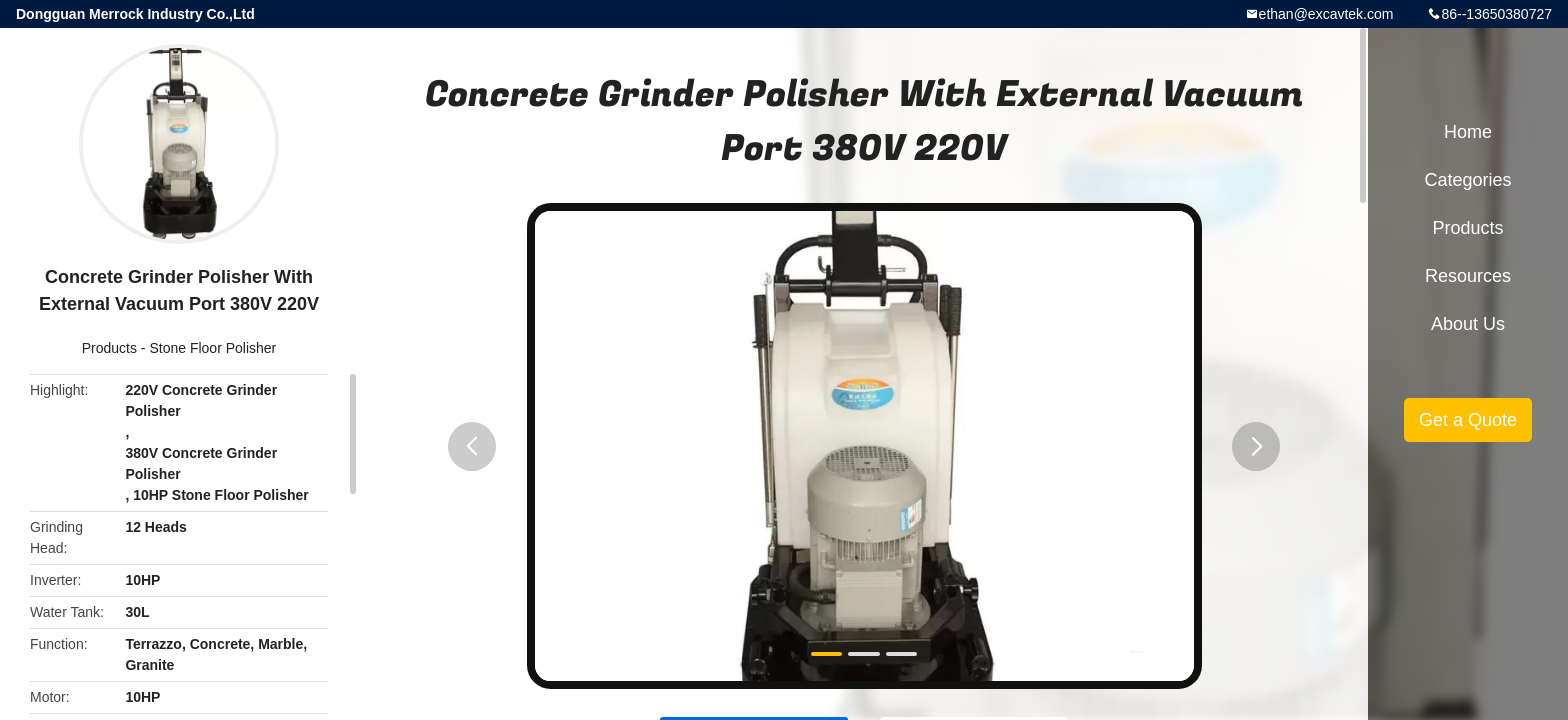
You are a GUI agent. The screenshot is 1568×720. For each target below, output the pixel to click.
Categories (1467, 180)
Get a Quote (1468, 420)
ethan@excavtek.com (1326, 14)
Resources (1468, 276)
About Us (1468, 324)
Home (1468, 132)
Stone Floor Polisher (212, 348)
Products (109, 348)
